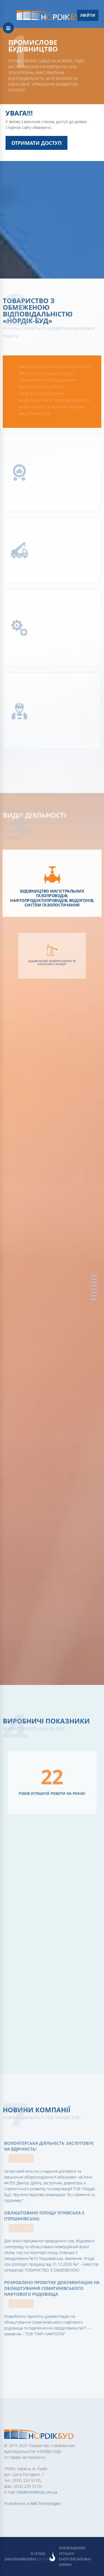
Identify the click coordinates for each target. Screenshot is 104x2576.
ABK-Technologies (46, 2503)
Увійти (87, 15)
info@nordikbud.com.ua (37, 2492)
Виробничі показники (94, 1285)
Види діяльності (94, 1282)
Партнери (94, 1295)
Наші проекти (94, 1289)
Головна (94, 1275)
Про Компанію (94, 1279)
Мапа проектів (94, 1292)
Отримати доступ (36, 143)
